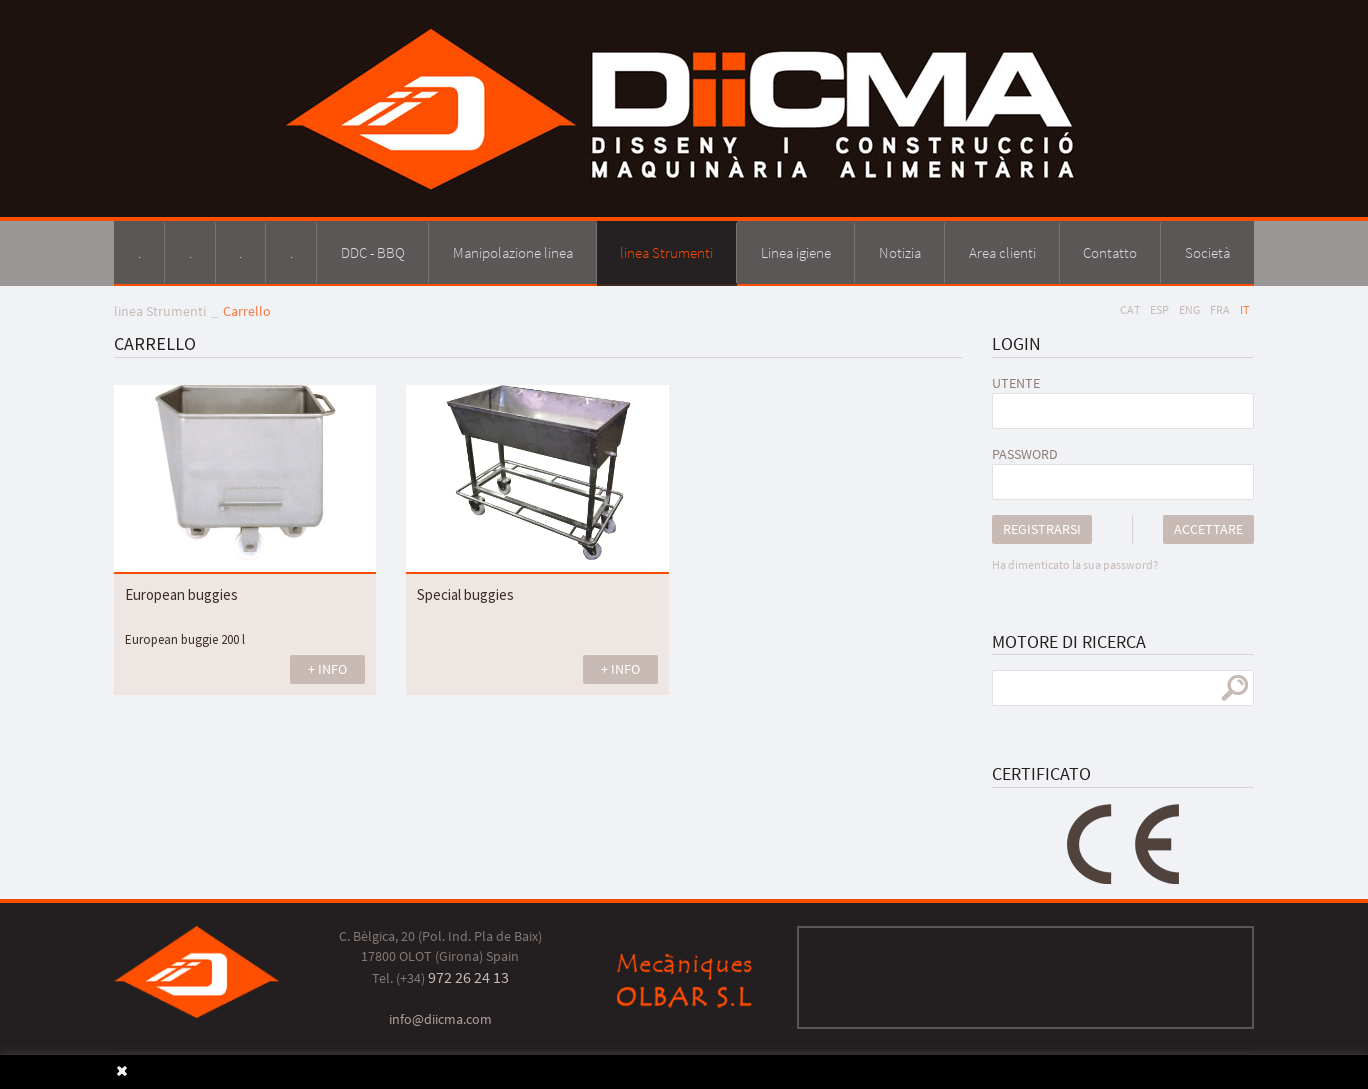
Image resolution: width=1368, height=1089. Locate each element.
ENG (1189, 309)
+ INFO (327, 669)
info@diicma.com (440, 1019)
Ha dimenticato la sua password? (1075, 564)
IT (1244, 309)
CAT (1130, 309)
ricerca (1234, 688)
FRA (1220, 309)
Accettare (1208, 529)
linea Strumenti (160, 311)
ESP (1159, 309)
